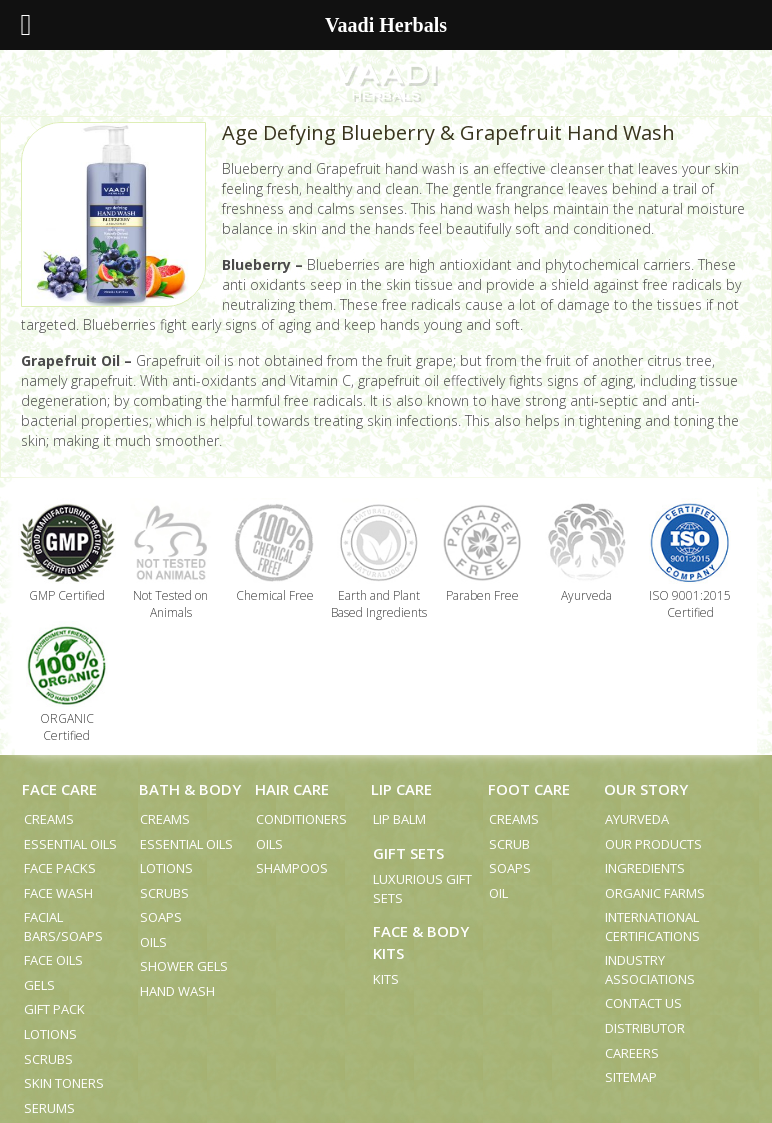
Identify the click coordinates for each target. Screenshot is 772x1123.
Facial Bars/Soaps (63, 926)
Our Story (646, 789)
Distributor (645, 1028)
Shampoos (292, 868)
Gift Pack (54, 1009)
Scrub (509, 844)
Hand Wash (177, 991)
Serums (49, 1108)
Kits (386, 979)
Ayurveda (637, 819)
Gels (39, 985)
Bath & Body (190, 789)
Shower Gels (184, 966)
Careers (632, 1053)
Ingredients (645, 868)
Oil (498, 893)
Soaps (161, 917)
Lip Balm (399, 819)
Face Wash (58, 893)
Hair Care (292, 789)
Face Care (59, 789)
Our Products (653, 844)
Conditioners (301, 819)
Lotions (50, 1034)
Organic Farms (655, 893)
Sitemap (631, 1077)
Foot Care (529, 789)
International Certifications (652, 926)
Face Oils (53, 960)
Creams (49, 819)
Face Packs (60, 868)
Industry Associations (650, 969)
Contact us (643, 1003)
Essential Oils (70, 844)
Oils (153, 942)
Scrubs (48, 1059)
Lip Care (401, 789)
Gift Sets (408, 853)
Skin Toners (64, 1083)
